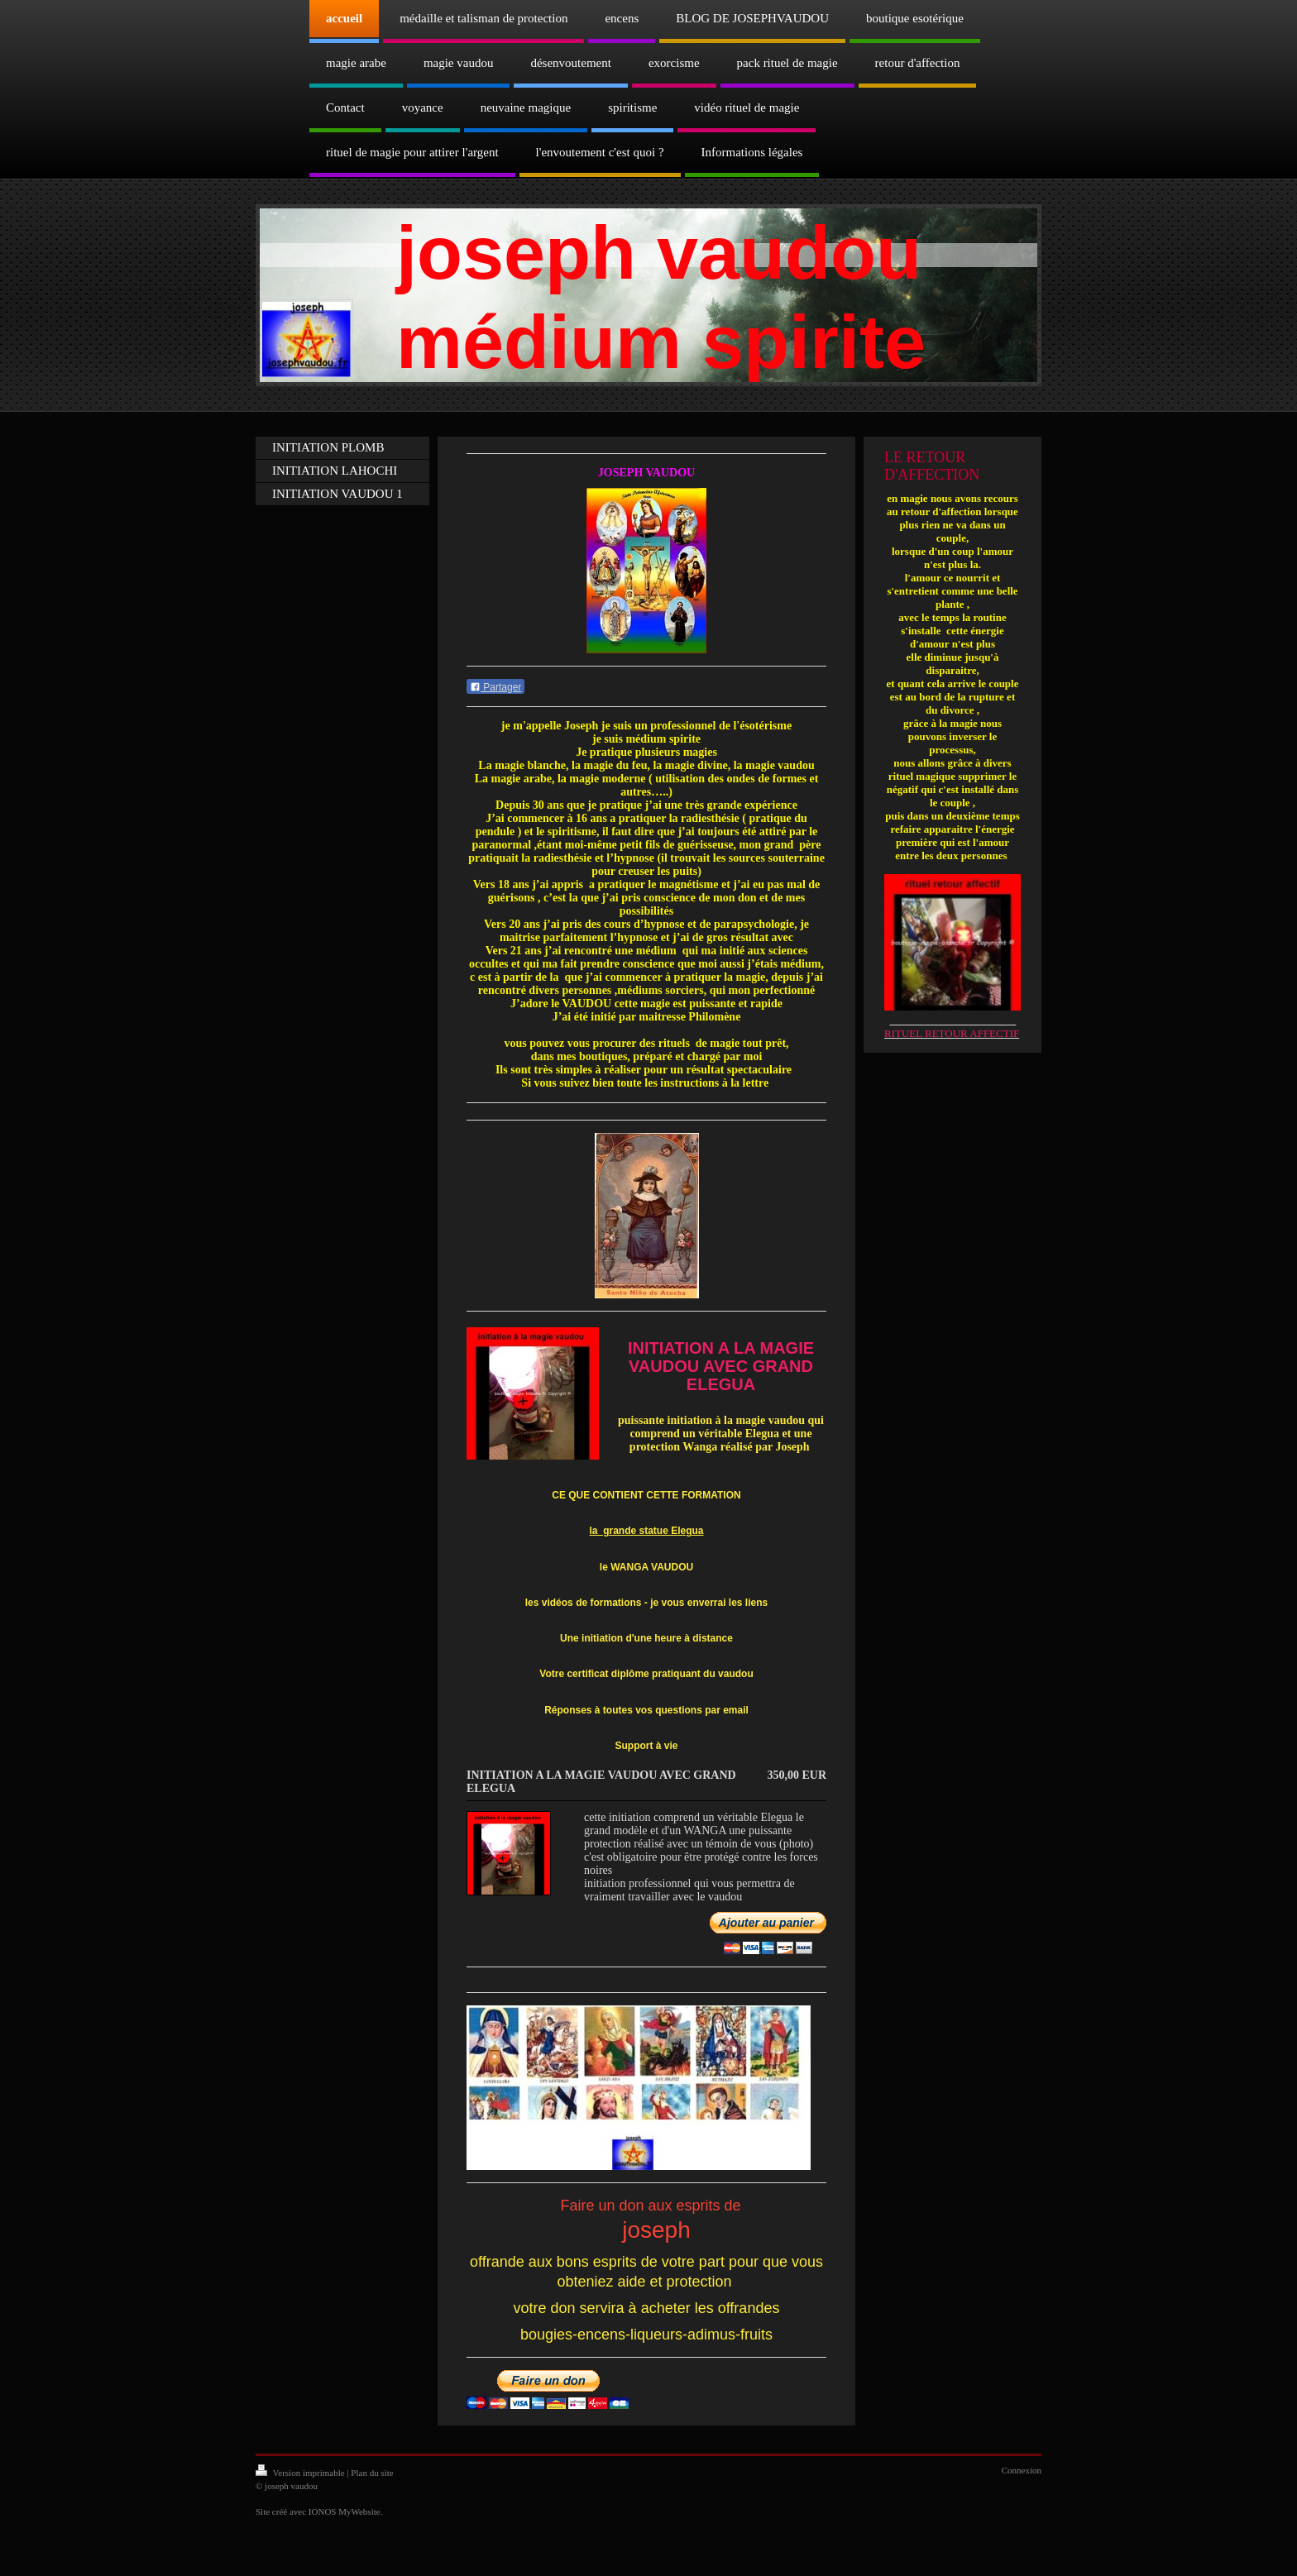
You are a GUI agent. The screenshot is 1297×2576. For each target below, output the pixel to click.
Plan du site (372, 2473)
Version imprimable (301, 2473)
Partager (495, 687)
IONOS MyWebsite (344, 2511)
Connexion (1021, 2470)
